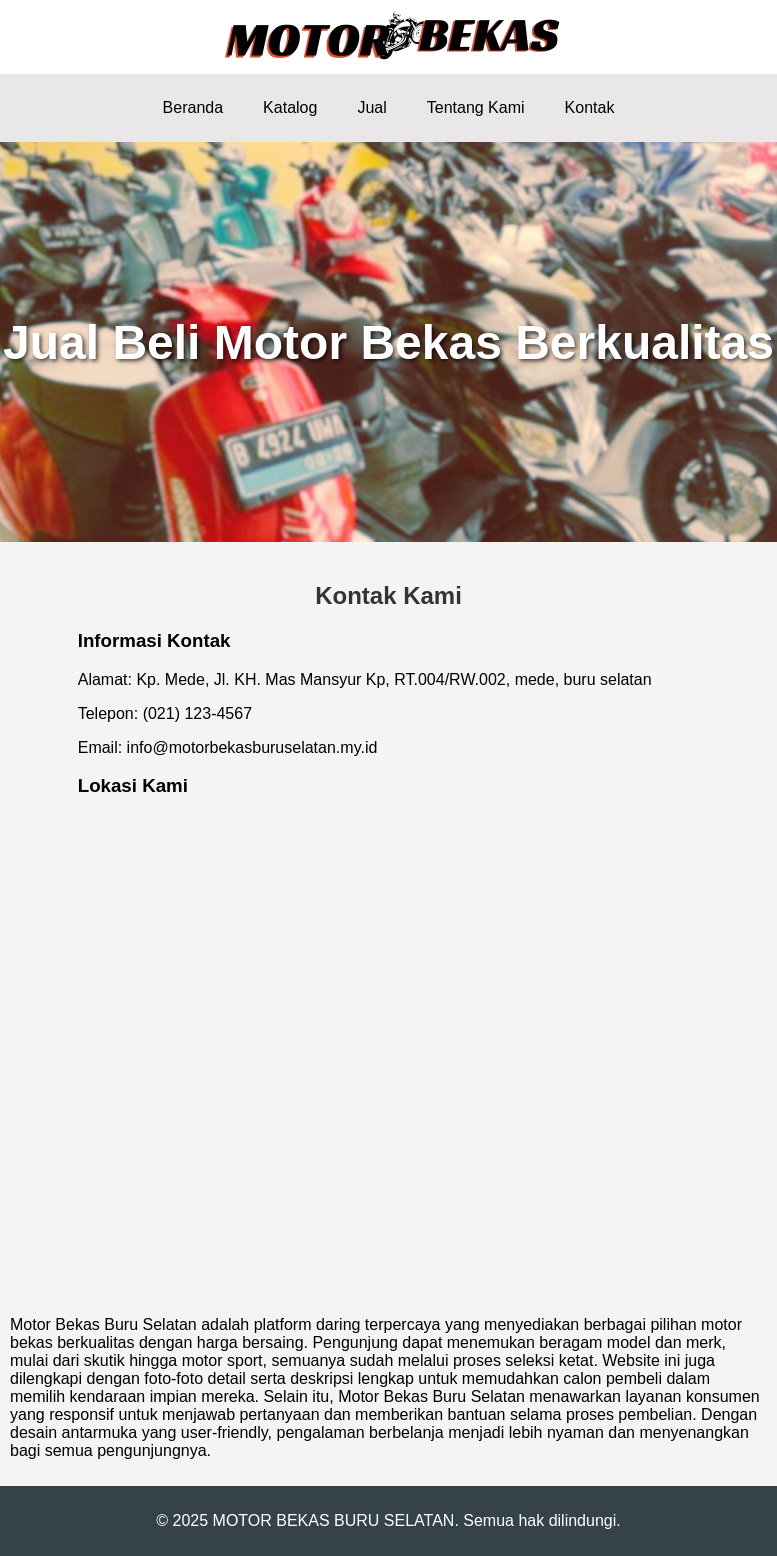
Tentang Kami (476, 107)
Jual (371, 107)
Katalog (290, 107)
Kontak (590, 107)
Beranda (193, 107)
